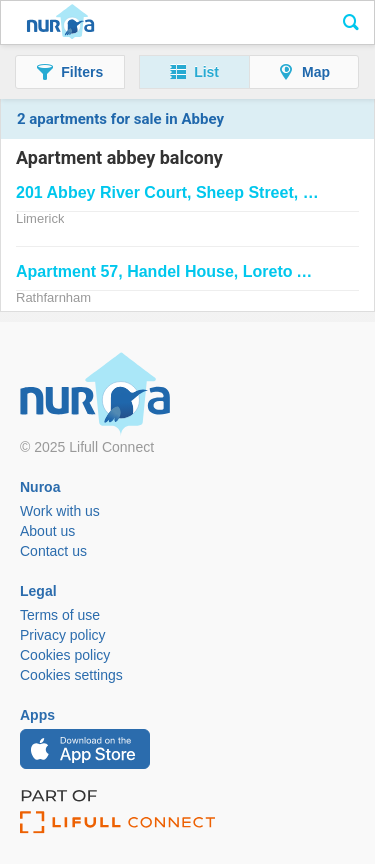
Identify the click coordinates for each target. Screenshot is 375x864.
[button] (70, 72)
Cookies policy (65, 655)
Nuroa (60, 23)
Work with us (60, 511)
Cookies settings (71, 675)
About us (47, 531)
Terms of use (60, 615)
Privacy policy (63, 635)
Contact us (53, 551)
